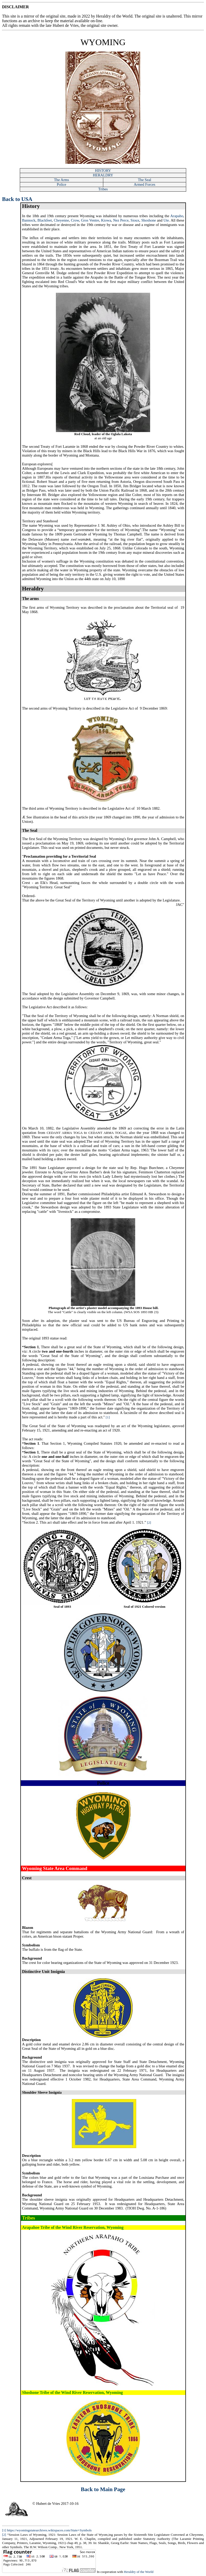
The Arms (61, 180)
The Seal (144, 180)
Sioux (135, 220)
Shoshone (148, 220)
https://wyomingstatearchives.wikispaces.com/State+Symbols (49, 2530)
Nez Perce (120, 220)
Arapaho (176, 216)
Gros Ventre (90, 220)
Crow (75, 220)
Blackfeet (44, 220)
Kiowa (106, 220)
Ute (166, 220)
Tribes (103, 189)
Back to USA (17, 199)
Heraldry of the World (138, 2572)
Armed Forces (144, 184)
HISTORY (103, 170)
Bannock (29, 220)
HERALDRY (103, 175)
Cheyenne (61, 220)
